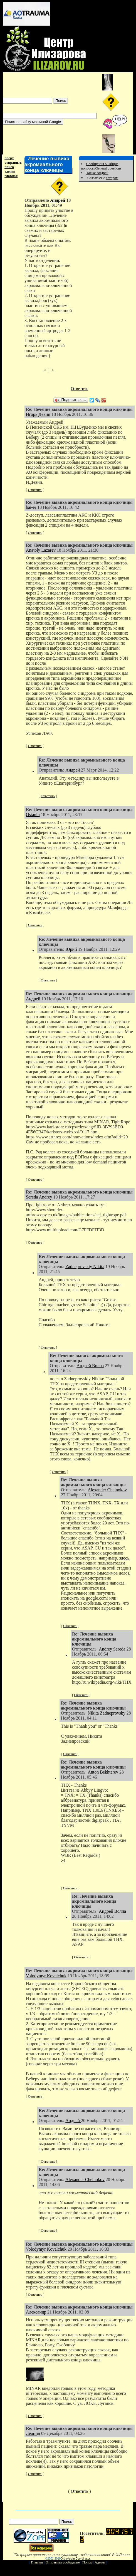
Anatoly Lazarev (41, 550)
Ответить (79, 388)
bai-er (31, 507)
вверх (9, 158)
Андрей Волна (90, 1365)
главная (11, 176)
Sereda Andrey (39, 1197)
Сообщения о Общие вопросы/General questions (101, 166)
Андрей (57, 200)
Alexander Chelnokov (107, 1489)
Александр (36, 2312)
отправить (13, 162)
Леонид (33, 2433)
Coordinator (83, 2558)
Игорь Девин (38, 414)
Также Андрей (97, 173)
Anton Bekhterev (103, 1772)
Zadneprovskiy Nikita (84, 1266)
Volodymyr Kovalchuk (46, 1975)
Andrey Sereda (112, 1649)
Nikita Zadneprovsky (106, 1713)
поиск (9, 167)
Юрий (71, 949)
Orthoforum (68, 2558)
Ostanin (33, 814)
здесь (124, 1558)
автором (112, 178)
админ (9, 171)
